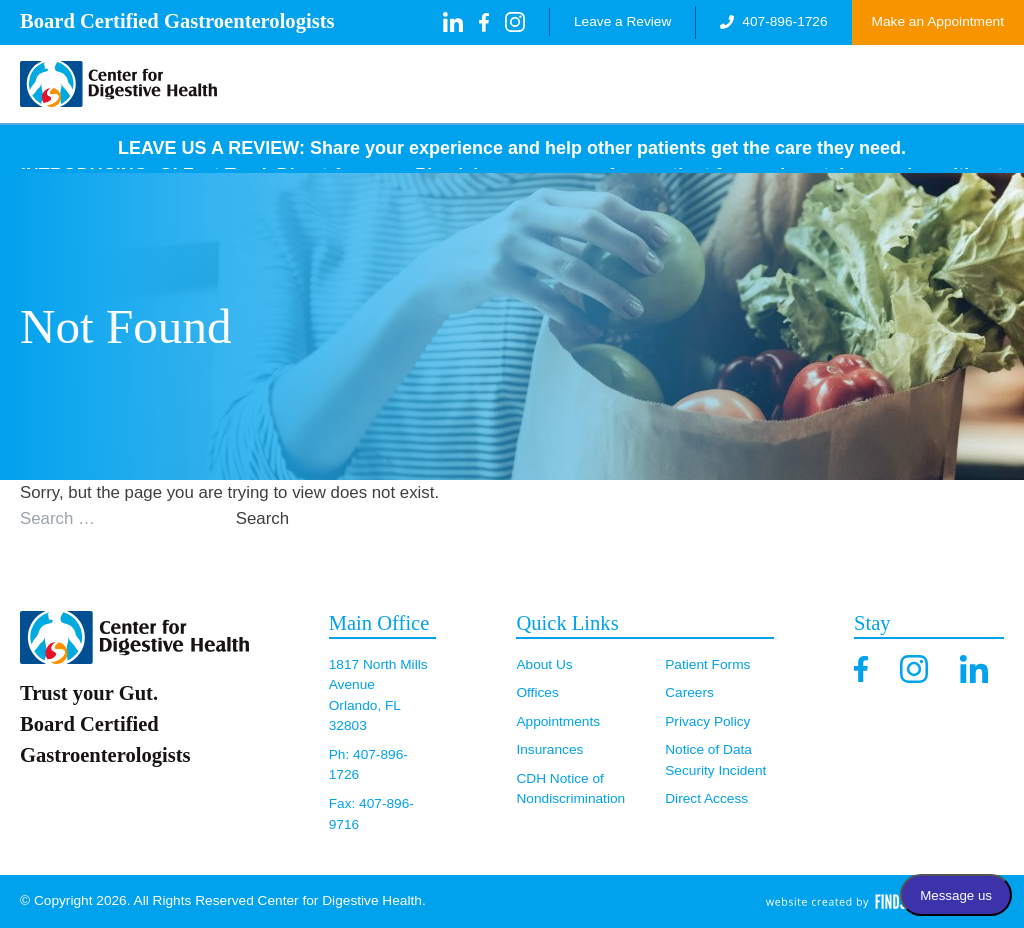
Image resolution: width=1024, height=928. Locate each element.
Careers (689, 692)
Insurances (549, 749)
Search (262, 518)
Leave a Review (622, 21)
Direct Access (706, 798)
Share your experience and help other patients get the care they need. (608, 148)
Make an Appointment (938, 21)
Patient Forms (707, 664)
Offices (537, 692)
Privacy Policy (707, 721)
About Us (544, 664)
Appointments (558, 721)
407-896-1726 (773, 21)
